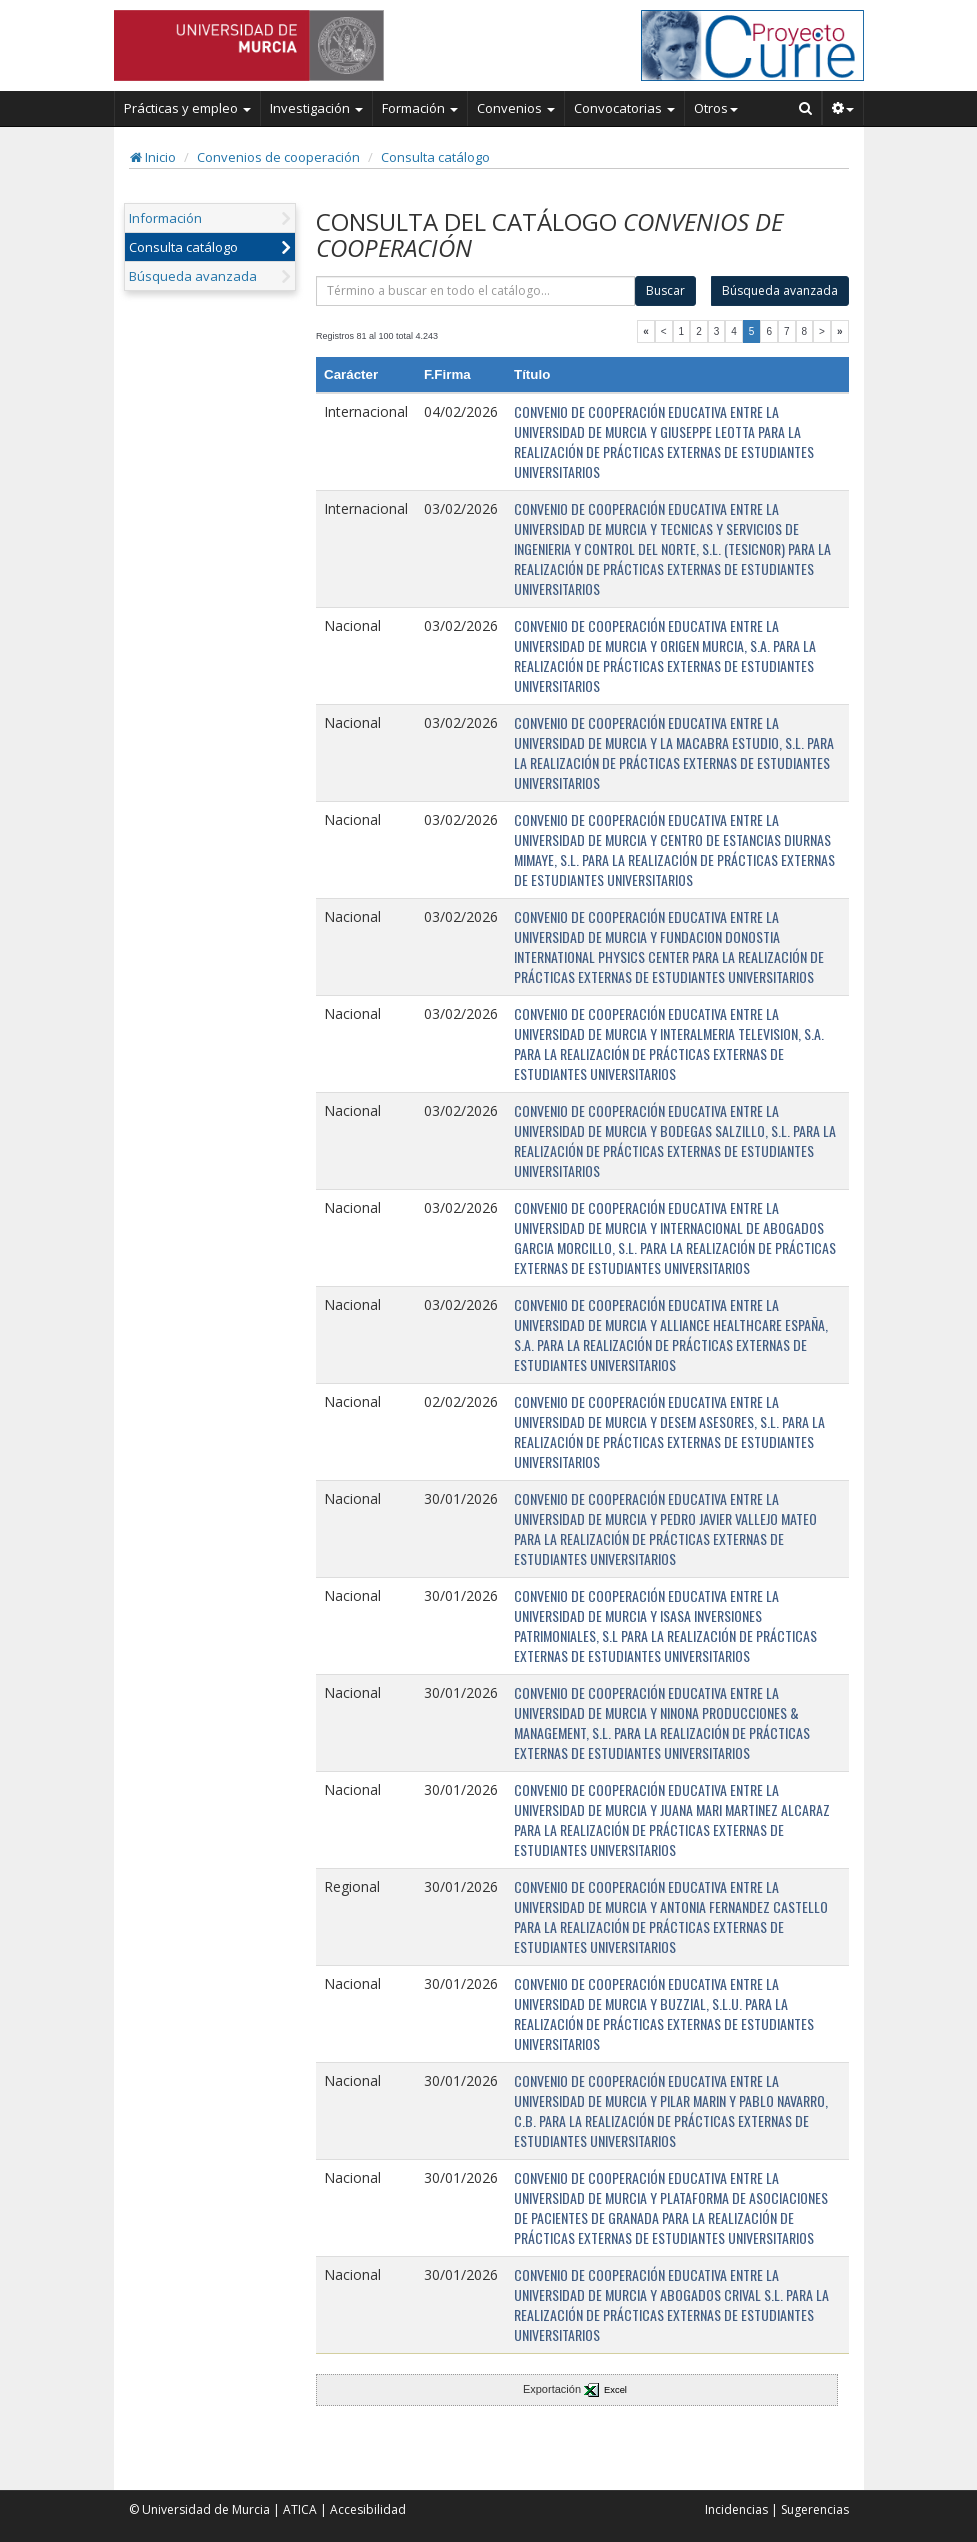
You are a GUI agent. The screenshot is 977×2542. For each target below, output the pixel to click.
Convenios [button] (516, 108)
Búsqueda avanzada (193, 276)
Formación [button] (420, 108)
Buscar (665, 290)
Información (165, 218)
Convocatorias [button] (624, 108)
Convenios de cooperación (278, 157)
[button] (843, 108)
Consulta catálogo (435, 157)
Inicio (153, 157)
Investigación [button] (316, 108)
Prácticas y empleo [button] (187, 108)
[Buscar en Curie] (806, 108)
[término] (475, 291)
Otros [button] (716, 108)
